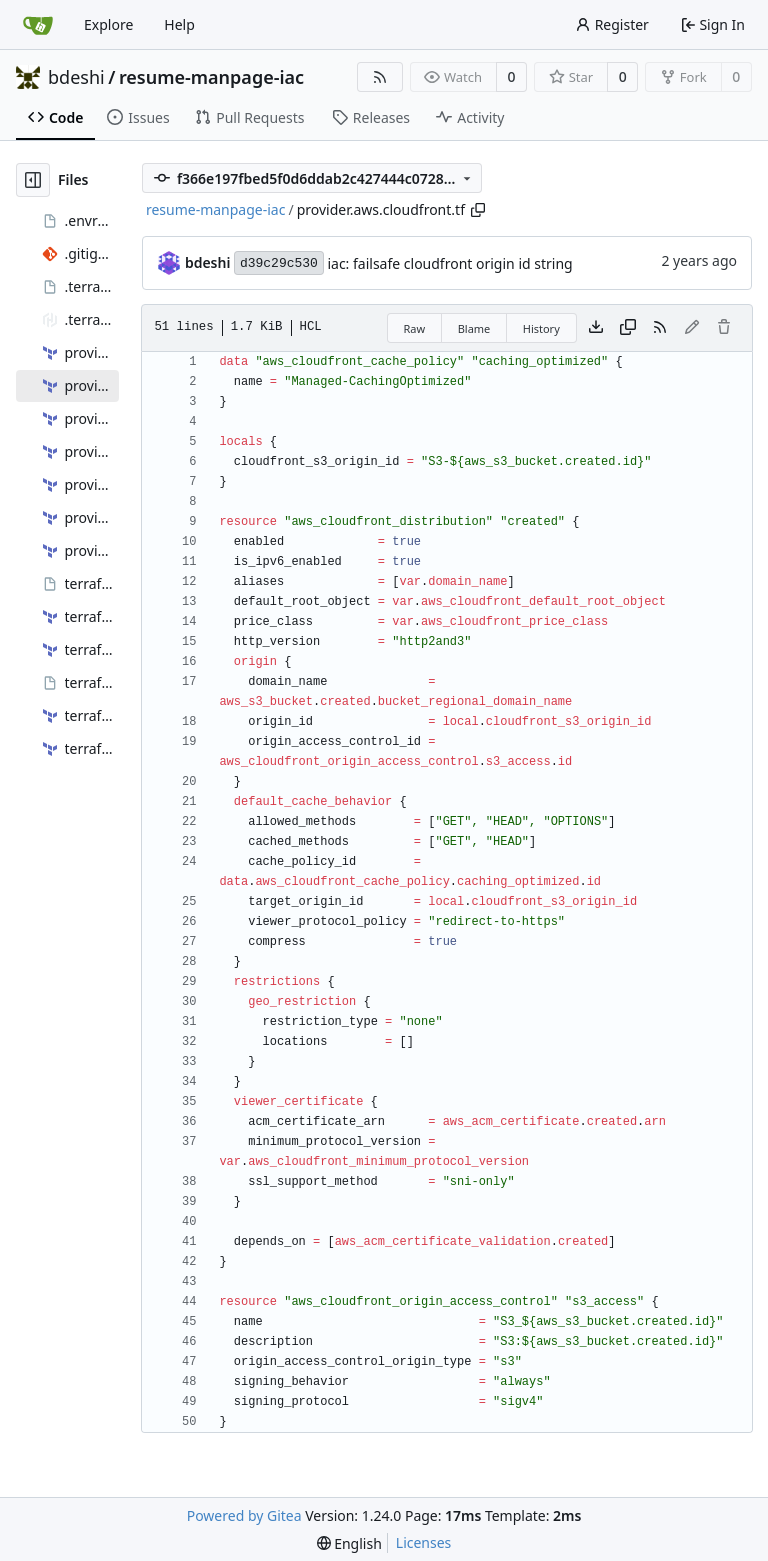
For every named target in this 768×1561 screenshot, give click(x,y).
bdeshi (76, 77)
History (541, 328)
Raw (415, 328)
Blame (474, 328)
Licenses (424, 1542)
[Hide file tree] (33, 180)
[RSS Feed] (380, 77)
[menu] (349, 1543)
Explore (108, 24)
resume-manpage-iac (211, 77)
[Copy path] (478, 210)
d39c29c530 (279, 263)
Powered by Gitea (244, 1515)
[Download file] (596, 328)
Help (179, 24)
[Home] (38, 25)
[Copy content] (628, 328)
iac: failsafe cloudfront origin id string (449, 263)
